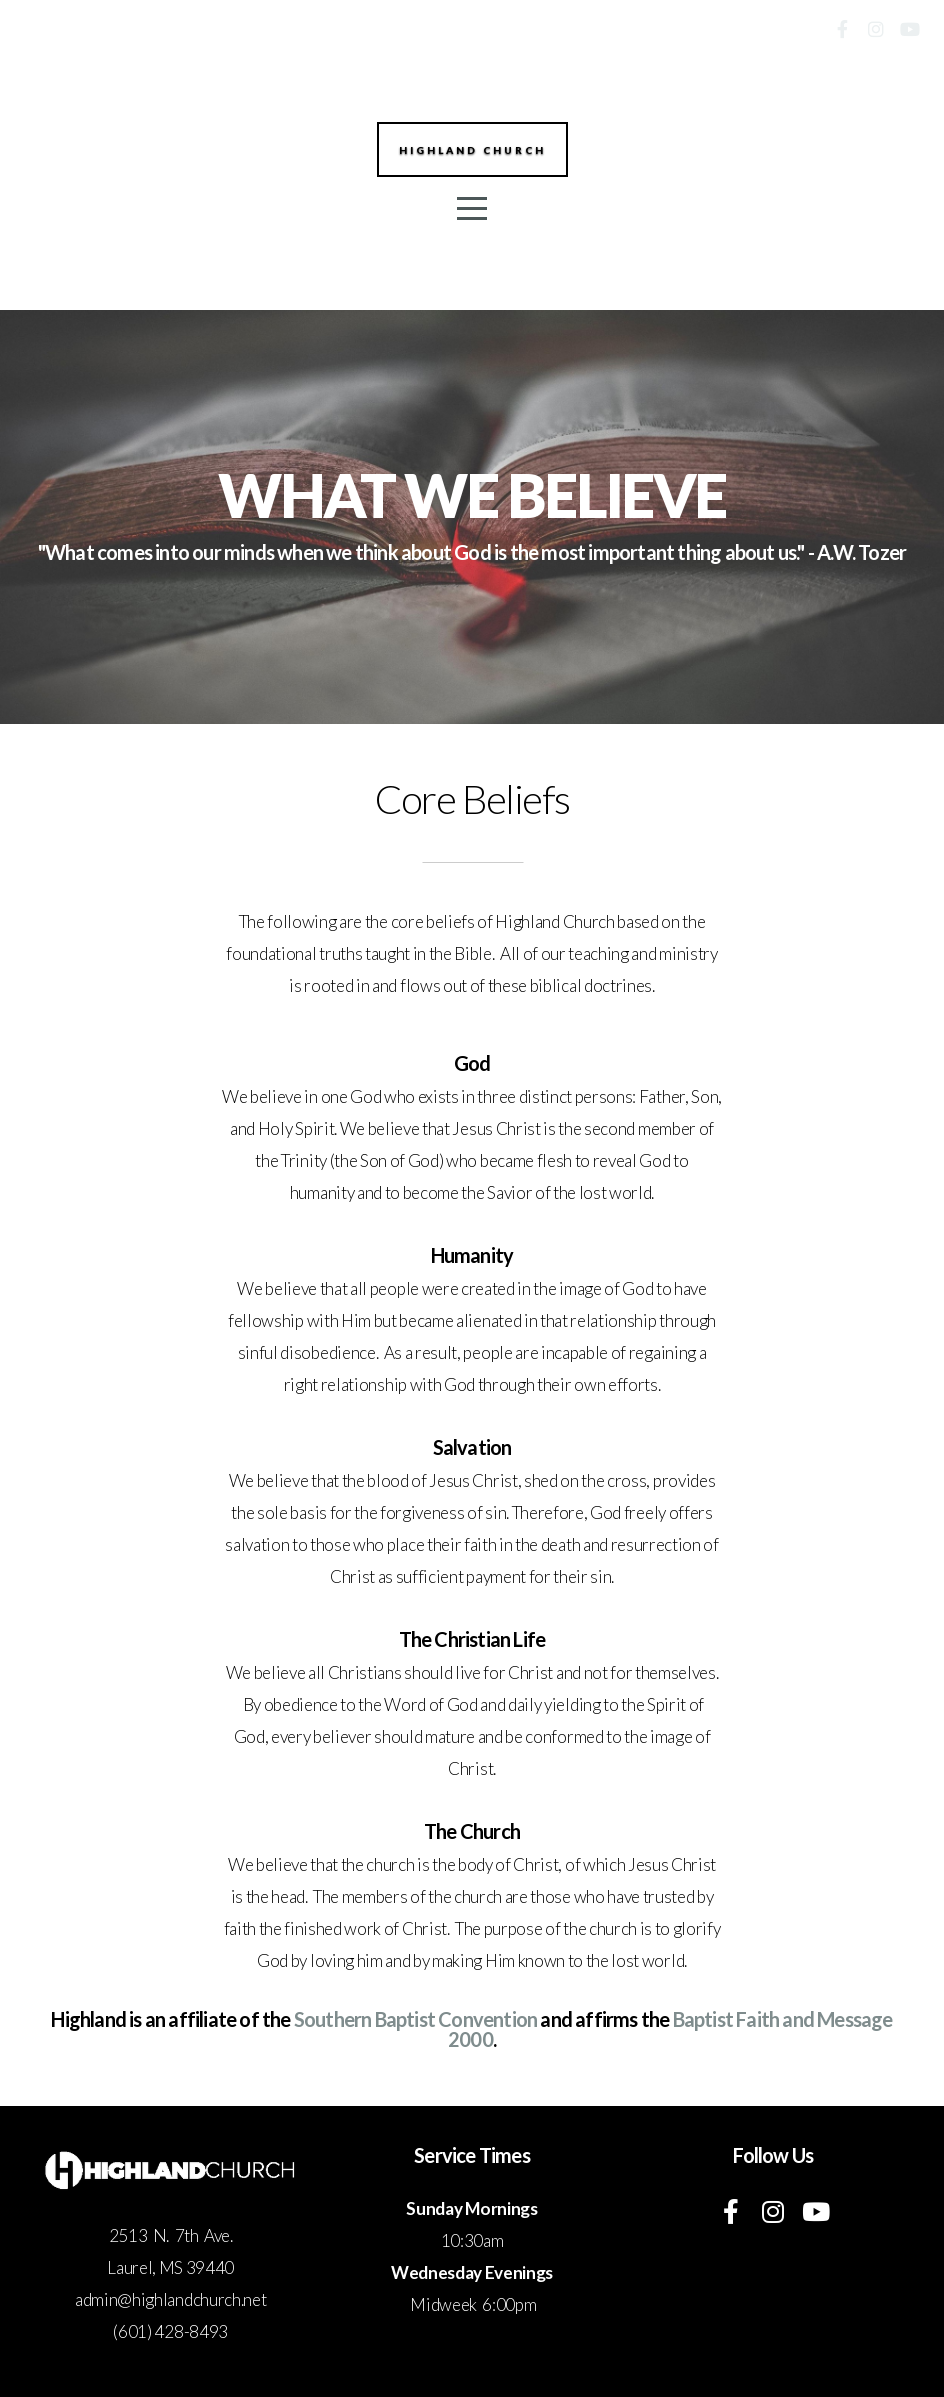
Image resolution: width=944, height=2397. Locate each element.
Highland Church (472, 152)
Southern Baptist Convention (415, 2019)
